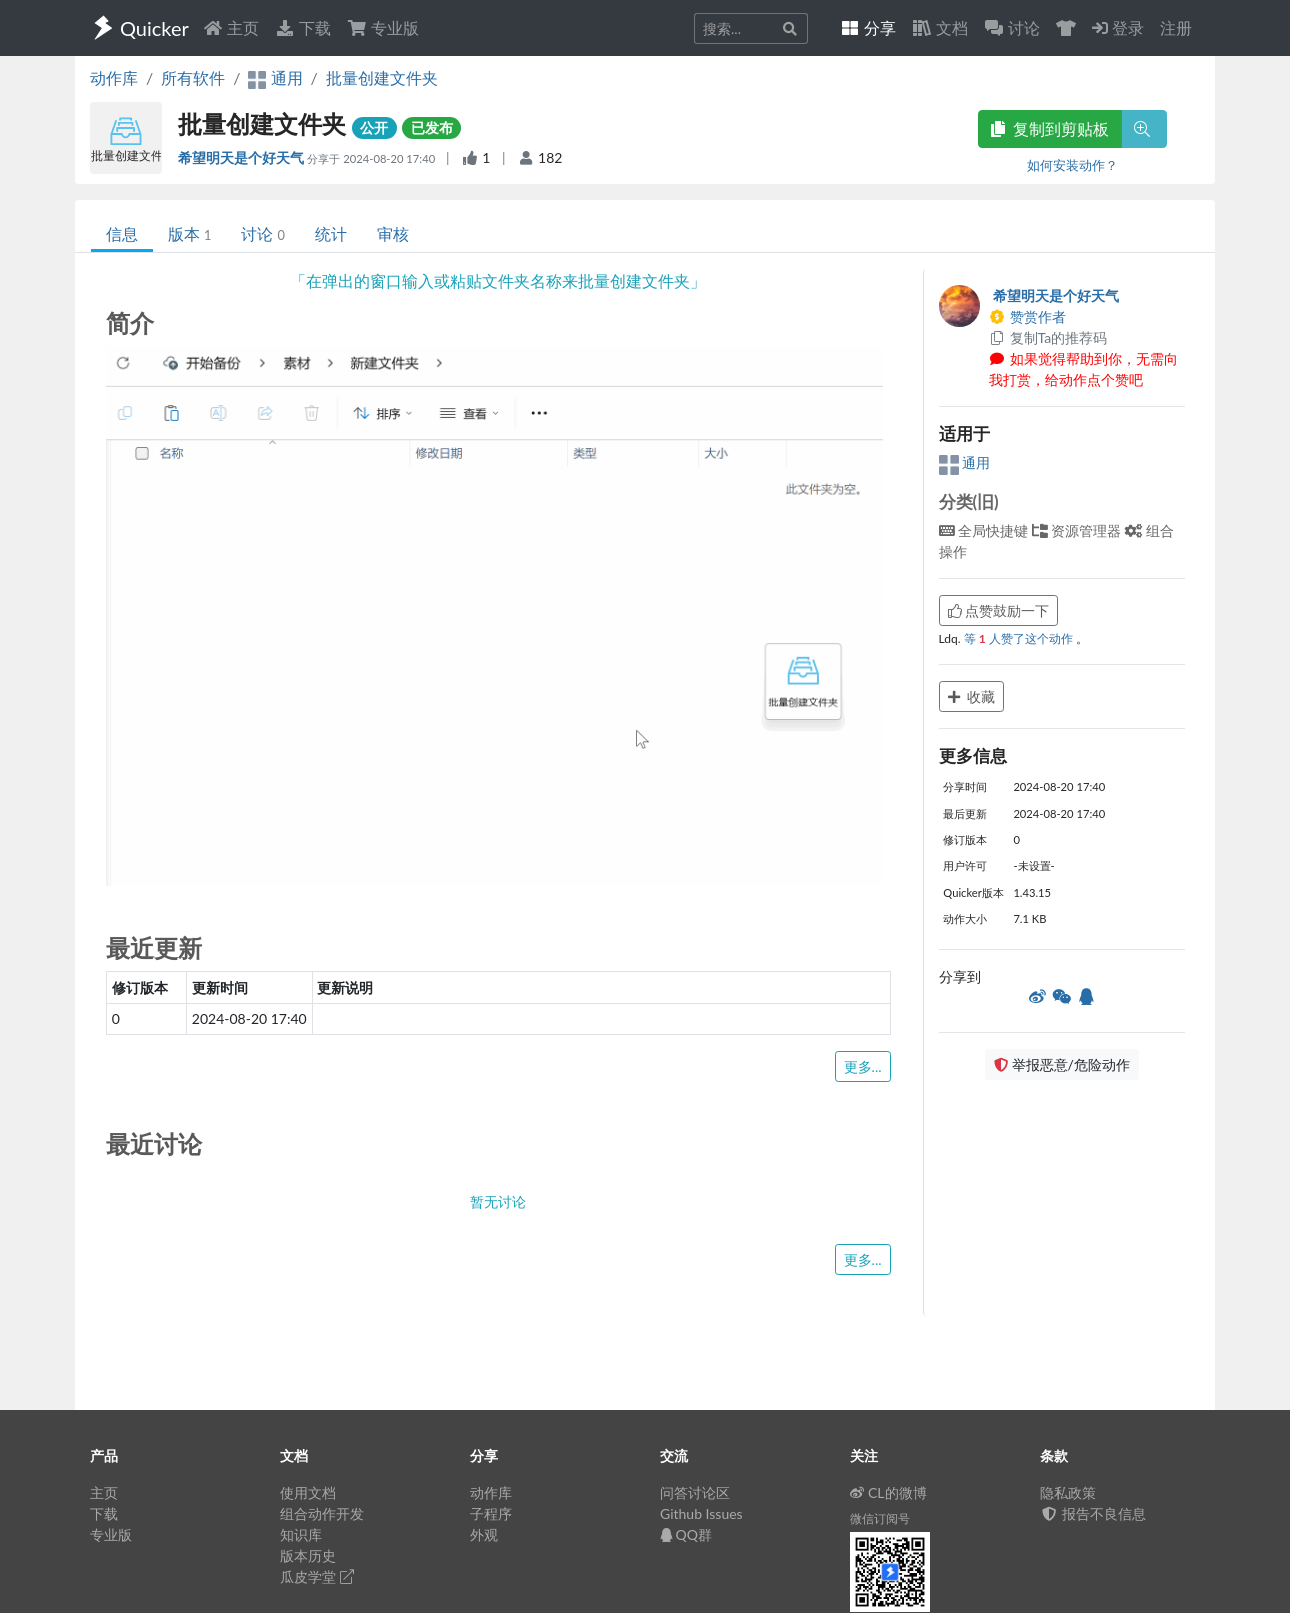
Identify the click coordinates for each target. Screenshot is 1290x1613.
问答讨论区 (695, 1492)
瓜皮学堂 (317, 1576)
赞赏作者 (1028, 316)
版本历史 (308, 1555)
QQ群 (686, 1534)
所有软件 (193, 77)
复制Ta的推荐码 (1048, 337)
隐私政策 (1068, 1492)
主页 (231, 27)
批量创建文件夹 (382, 77)
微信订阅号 (880, 1518)
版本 (189, 233)
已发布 (432, 127)
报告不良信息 (1093, 1513)
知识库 (301, 1534)
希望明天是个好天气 (242, 157)
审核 (393, 233)
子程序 (491, 1513)
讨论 (262, 233)
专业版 (383, 27)
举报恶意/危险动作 (1062, 1064)
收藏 (972, 696)
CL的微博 (888, 1492)
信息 (122, 233)
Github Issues (701, 1513)
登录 (1118, 27)
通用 (965, 462)
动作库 (114, 77)
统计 (331, 233)
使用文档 (308, 1492)
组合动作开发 (322, 1513)
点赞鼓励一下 (999, 610)
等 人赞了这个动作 (1020, 638)
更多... (863, 1066)
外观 (484, 1534)
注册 (1176, 27)
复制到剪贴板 (1050, 128)
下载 (303, 27)
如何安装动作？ (1072, 165)
